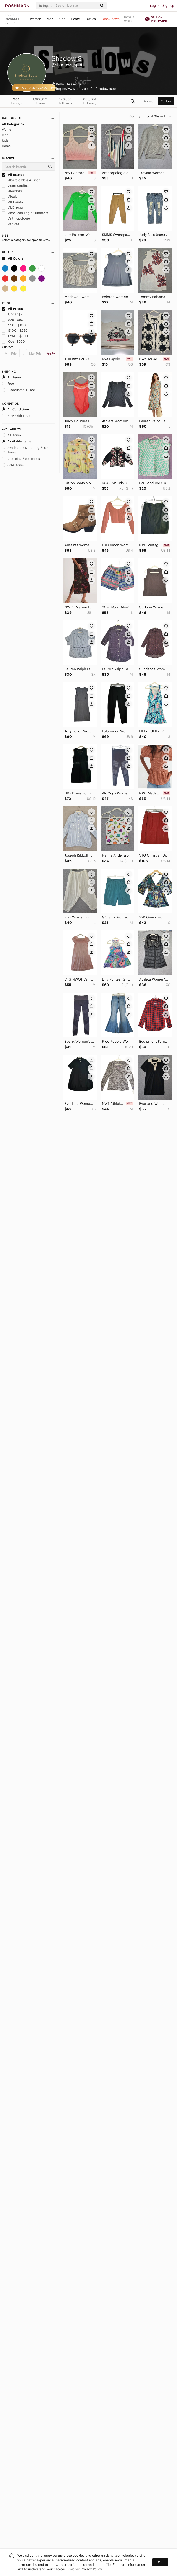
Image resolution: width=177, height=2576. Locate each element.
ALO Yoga (12, 207)
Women (35, 19)
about (148, 101)
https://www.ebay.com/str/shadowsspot (86, 89)
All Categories (13, 124)
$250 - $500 (15, 336)
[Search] (76, 5)
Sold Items (13, 465)
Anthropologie (16, 218)
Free (8, 384)
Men (50, 19)
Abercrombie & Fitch (21, 180)
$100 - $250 (15, 331)
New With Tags (16, 416)
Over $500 (13, 341)
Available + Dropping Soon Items (25, 450)
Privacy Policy (91, 2569)
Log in (155, 6)
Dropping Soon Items (21, 459)
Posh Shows (110, 19)
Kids (62, 19)
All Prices (12, 309)
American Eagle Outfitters (25, 213)
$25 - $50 (12, 320)
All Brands (13, 175)
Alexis (9, 197)
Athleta (10, 224)
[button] (46, 5)
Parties (90, 19)
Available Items (16, 441)
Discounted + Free (18, 390)
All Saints (12, 202)
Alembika (12, 191)
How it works (129, 19)
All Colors (12, 258)
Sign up (168, 6)
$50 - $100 (14, 325)
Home (75, 19)
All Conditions (16, 409)
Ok (160, 2562)
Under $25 (13, 314)
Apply (50, 353)
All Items (11, 377)
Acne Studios (15, 186)
